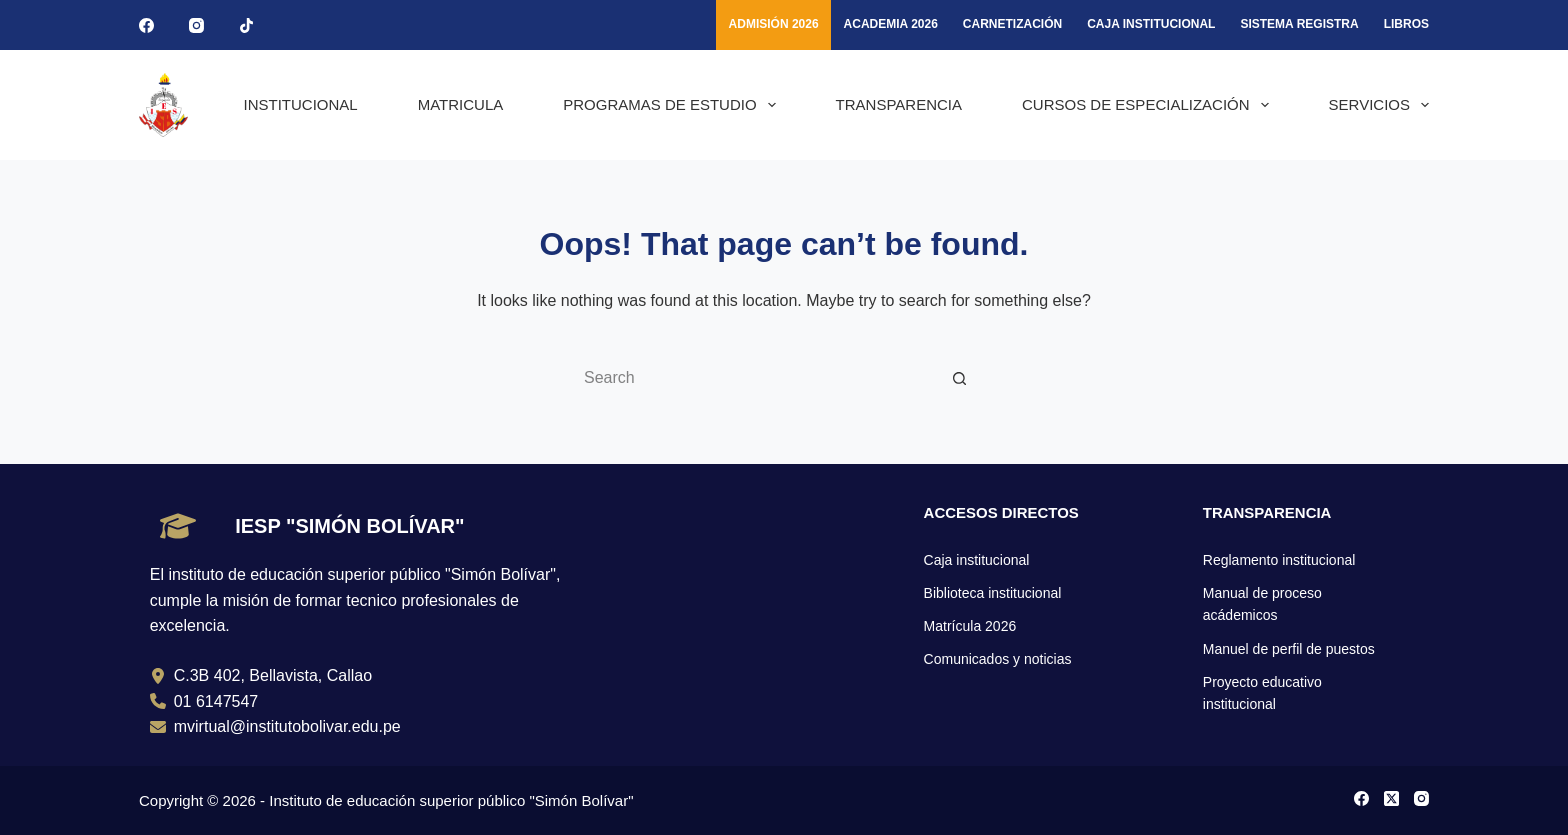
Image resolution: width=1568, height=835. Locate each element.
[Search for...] (759, 379)
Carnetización (1012, 24)
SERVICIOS (1379, 105)
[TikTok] (246, 25)
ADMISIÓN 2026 (774, 24)
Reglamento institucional (1279, 560)
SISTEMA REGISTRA (1299, 24)
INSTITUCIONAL (300, 104)
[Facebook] (146, 25)
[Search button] (959, 379)
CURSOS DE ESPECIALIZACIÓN (1149, 105)
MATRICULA (461, 104)
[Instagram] (196, 25)
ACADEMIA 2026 (891, 24)
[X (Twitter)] (1391, 798)
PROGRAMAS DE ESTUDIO (673, 105)
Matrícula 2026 (970, 626)
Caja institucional (977, 560)
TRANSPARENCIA (899, 104)
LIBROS (1406, 24)
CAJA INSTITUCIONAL (1151, 24)
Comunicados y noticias (998, 659)
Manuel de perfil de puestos (1289, 649)
